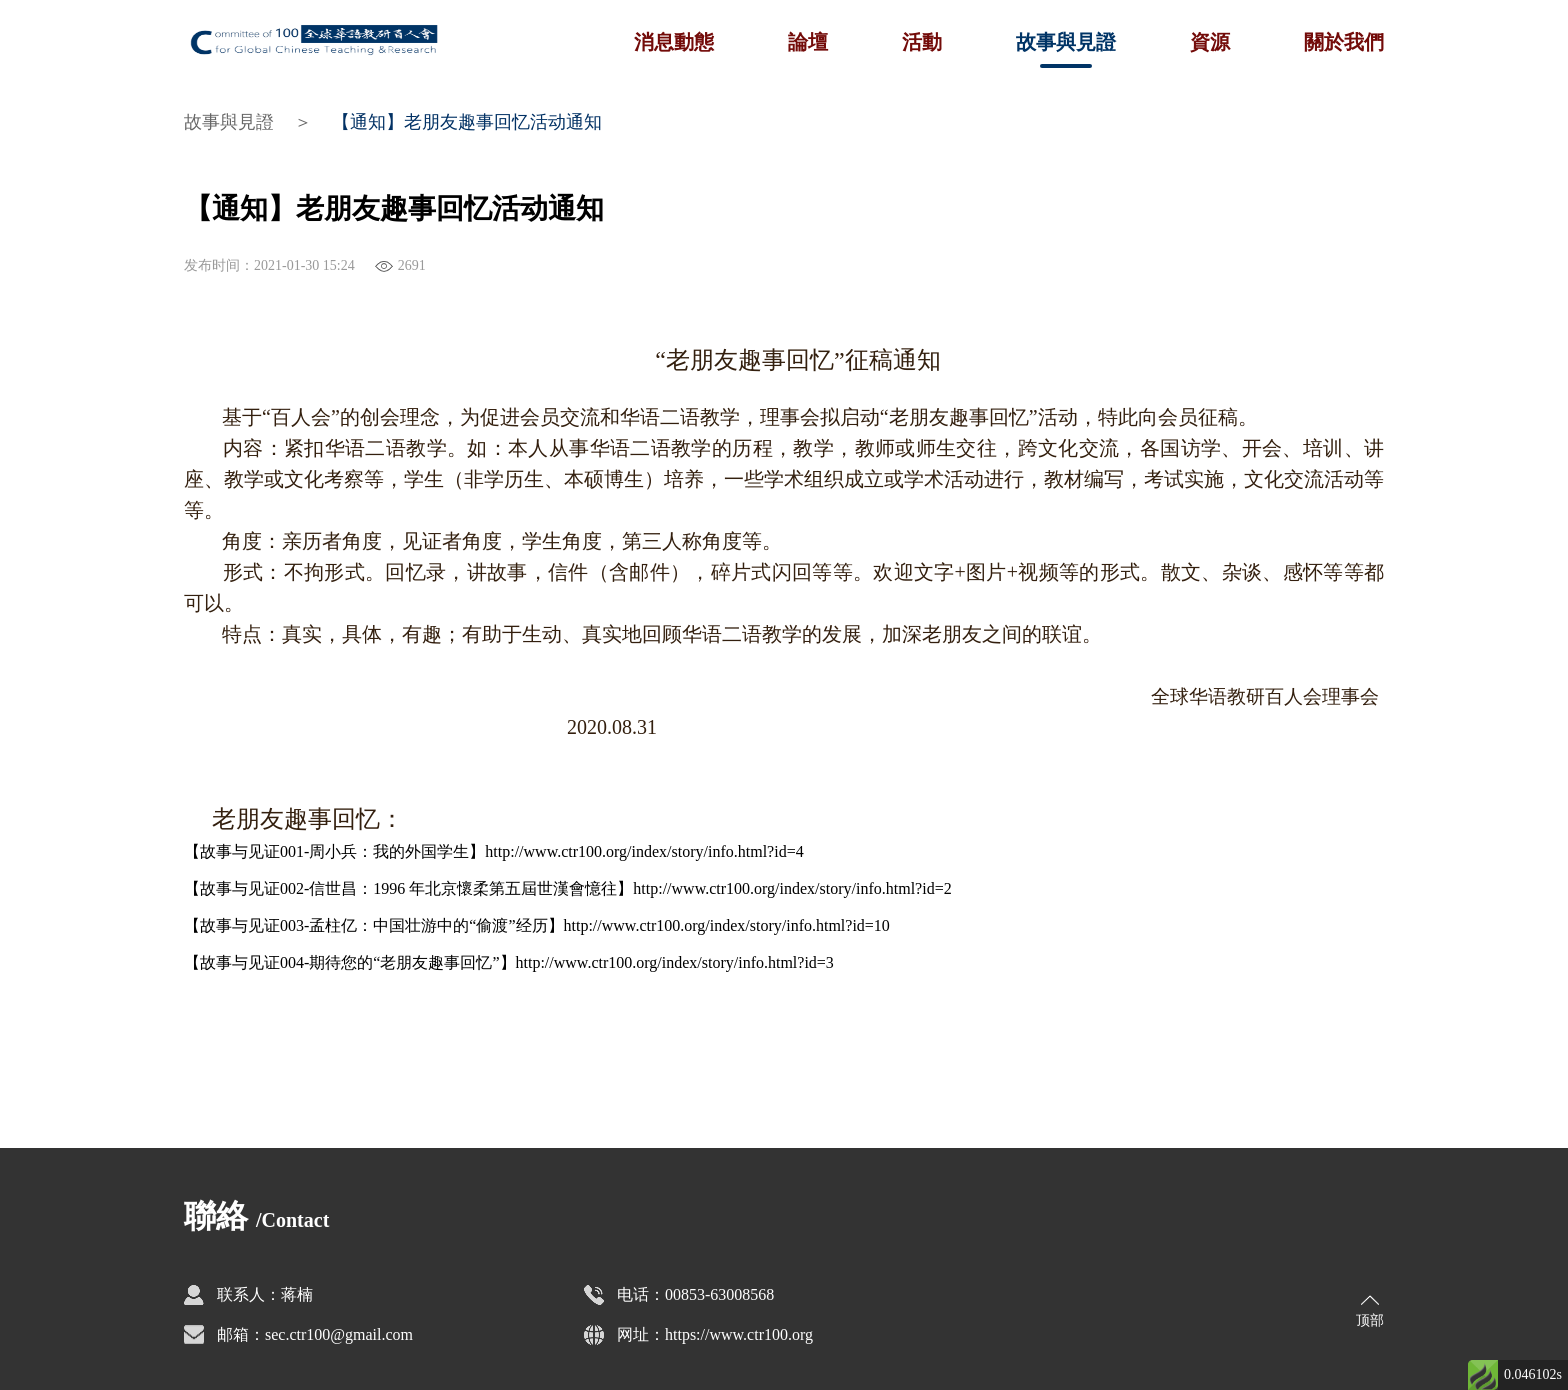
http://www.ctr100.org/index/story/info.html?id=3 (675, 962)
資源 (1210, 42)
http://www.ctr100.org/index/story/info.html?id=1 (723, 925)
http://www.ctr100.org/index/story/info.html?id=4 (644, 851)
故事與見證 (1066, 42)
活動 (922, 42)
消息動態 (674, 42)
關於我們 (1344, 42)
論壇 (808, 42)
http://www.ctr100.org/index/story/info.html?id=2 (792, 888)
